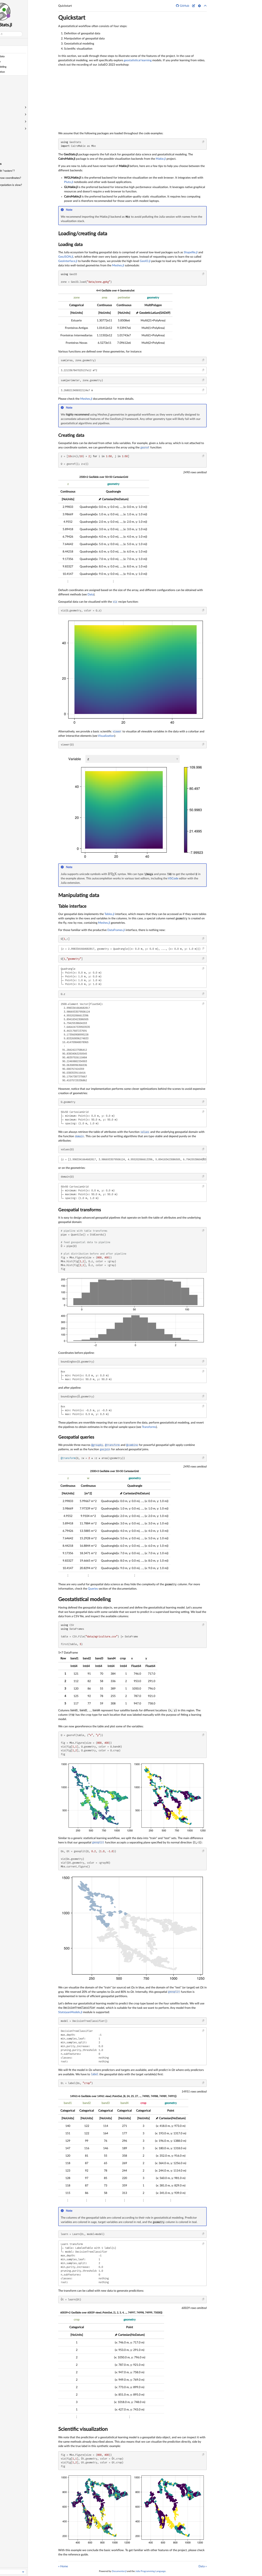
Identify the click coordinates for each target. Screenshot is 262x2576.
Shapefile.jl (191, 252)
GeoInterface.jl (67, 261)
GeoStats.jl (26, 25)
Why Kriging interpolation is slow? (25, 185)
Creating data (71, 435)
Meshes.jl (118, 265)
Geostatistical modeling (84, 1599)
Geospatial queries (76, 1437)
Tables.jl (109, 914)
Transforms (11, 100)
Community (11, 235)
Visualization (12, 156)
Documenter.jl (119, 2571)
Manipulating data (78, 895)
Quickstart (8, 49)
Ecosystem (10, 220)
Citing (7, 249)
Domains (9, 93)
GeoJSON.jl (65, 256)
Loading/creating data (82, 233)
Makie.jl (161, 158)
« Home (63, 2566)
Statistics (9, 135)
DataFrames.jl (116, 930)
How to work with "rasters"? (21, 171)
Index (5, 256)
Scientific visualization (83, 2429)
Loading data (70, 245)
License (8, 242)
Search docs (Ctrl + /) (17, 34)
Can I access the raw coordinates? (25, 178)
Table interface (72, 906)
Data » (203, 2566)
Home (5, 42)
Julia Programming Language (150, 2571)
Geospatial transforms (79, 1210)
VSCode (173, 878)
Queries (9, 142)
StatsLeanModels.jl (70, 2012)
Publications (11, 213)
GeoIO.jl (145, 261)
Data (7, 86)
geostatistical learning (138, 60)
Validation (10, 149)
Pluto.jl (68, 182)
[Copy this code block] (203, 142)
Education (10, 206)
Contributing (9, 192)
